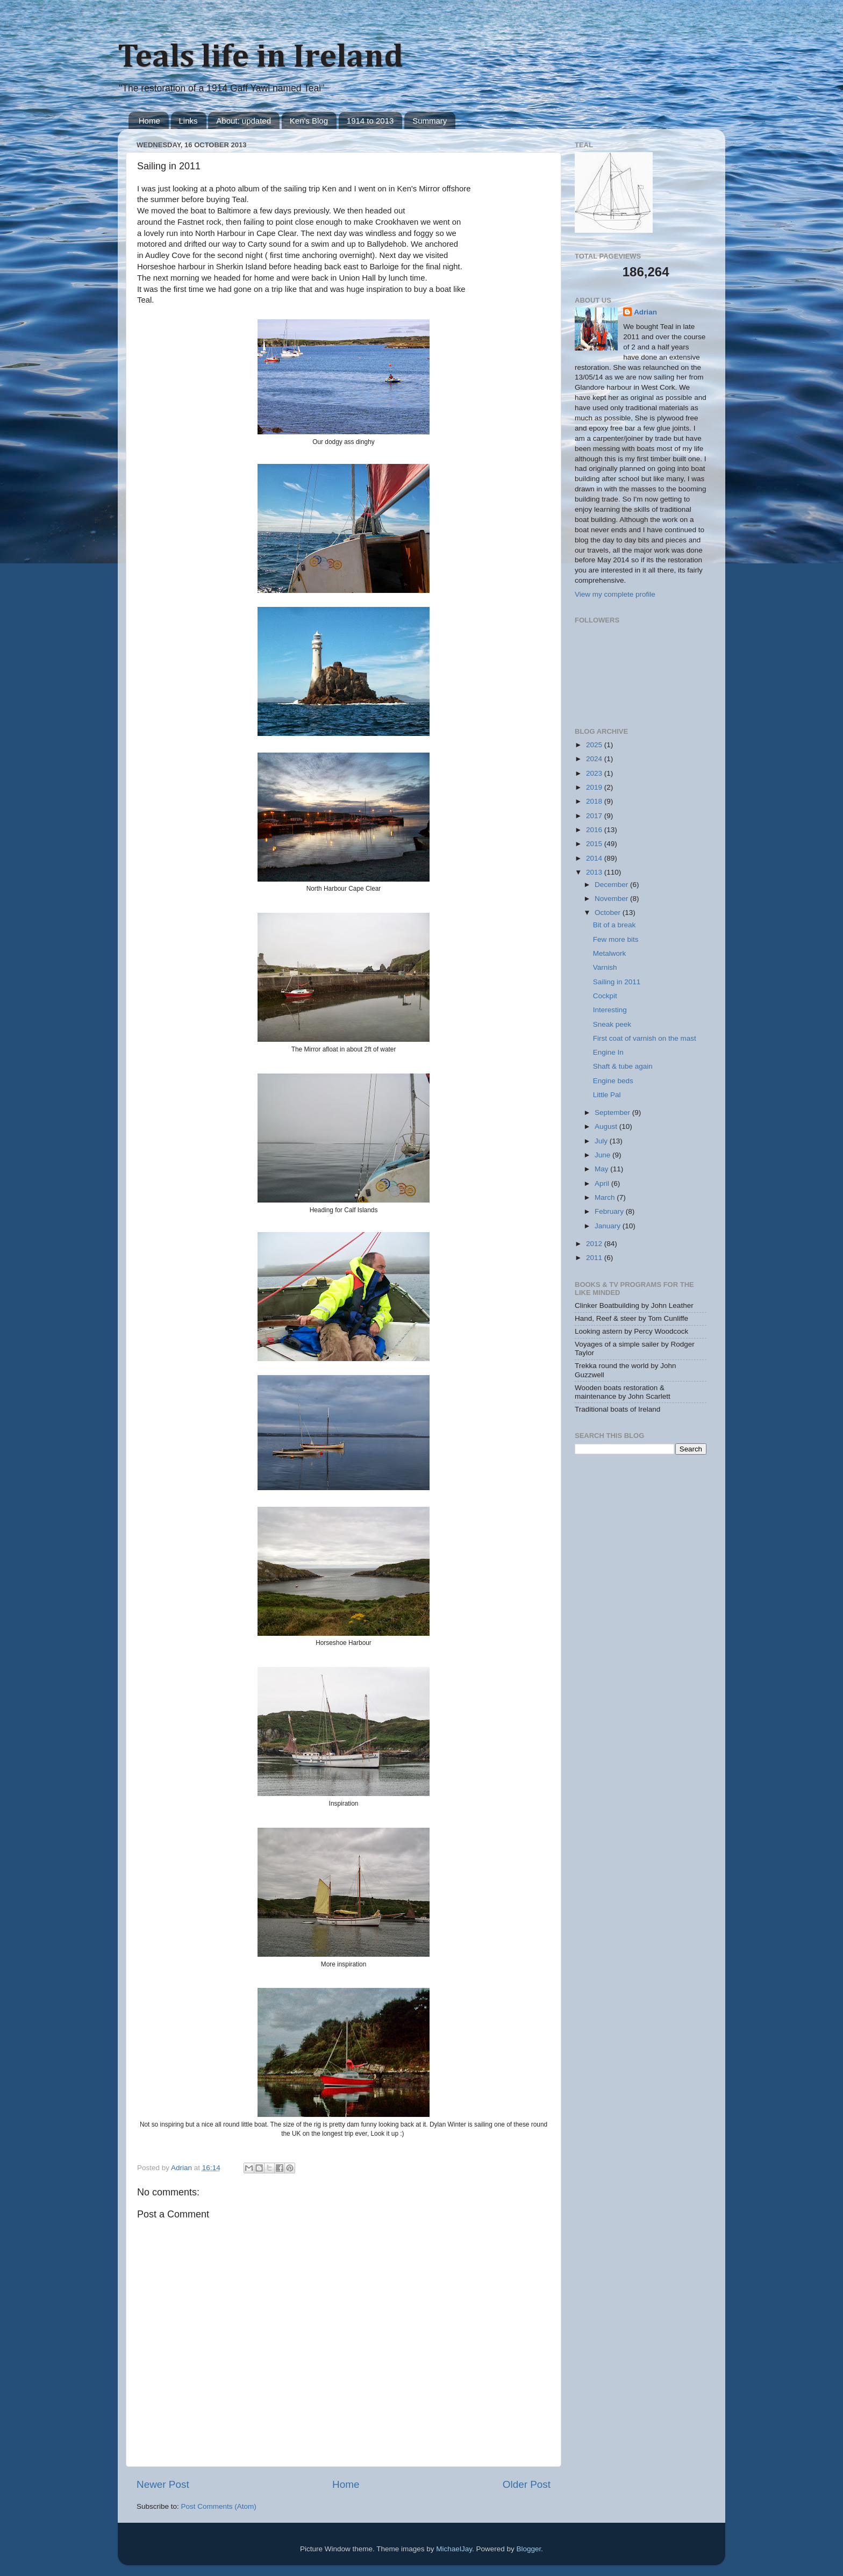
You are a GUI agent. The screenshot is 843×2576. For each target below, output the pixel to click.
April (603, 1183)
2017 (595, 816)
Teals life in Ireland (260, 57)
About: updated (243, 120)
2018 (595, 801)
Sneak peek (612, 1024)
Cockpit (605, 996)
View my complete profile (615, 594)
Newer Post (163, 2484)
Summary (429, 120)
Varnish (605, 967)
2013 (595, 872)
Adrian (645, 312)
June (603, 1155)
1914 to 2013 (370, 120)
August (607, 1126)
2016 (595, 830)
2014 (595, 858)
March (606, 1197)
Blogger (528, 2549)
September (613, 1112)
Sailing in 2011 (617, 982)
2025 (595, 745)
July (602, 1141)
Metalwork (609, 953)
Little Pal (607, 1095)
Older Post (527, 2484)
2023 (595, 773)
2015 (595, 844)
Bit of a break (614, 925)
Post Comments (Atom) (218, 2506)
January (609, 1226)
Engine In (608, 1052)
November (612, 899)
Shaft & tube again (623, 1066)
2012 (595, 1244)
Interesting (610, 1010)
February (610, 1211)
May (602, 1169)
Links (188, 120)
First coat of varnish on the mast (644, 1038)
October (609, 912)
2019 (595, 787)
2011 (595, 1258)
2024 (595, 759)
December (612, 885)
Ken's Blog (309, 120)
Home (149, 120)
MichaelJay (454, 2549)
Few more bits (616, 939)
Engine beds (613, 1081)
